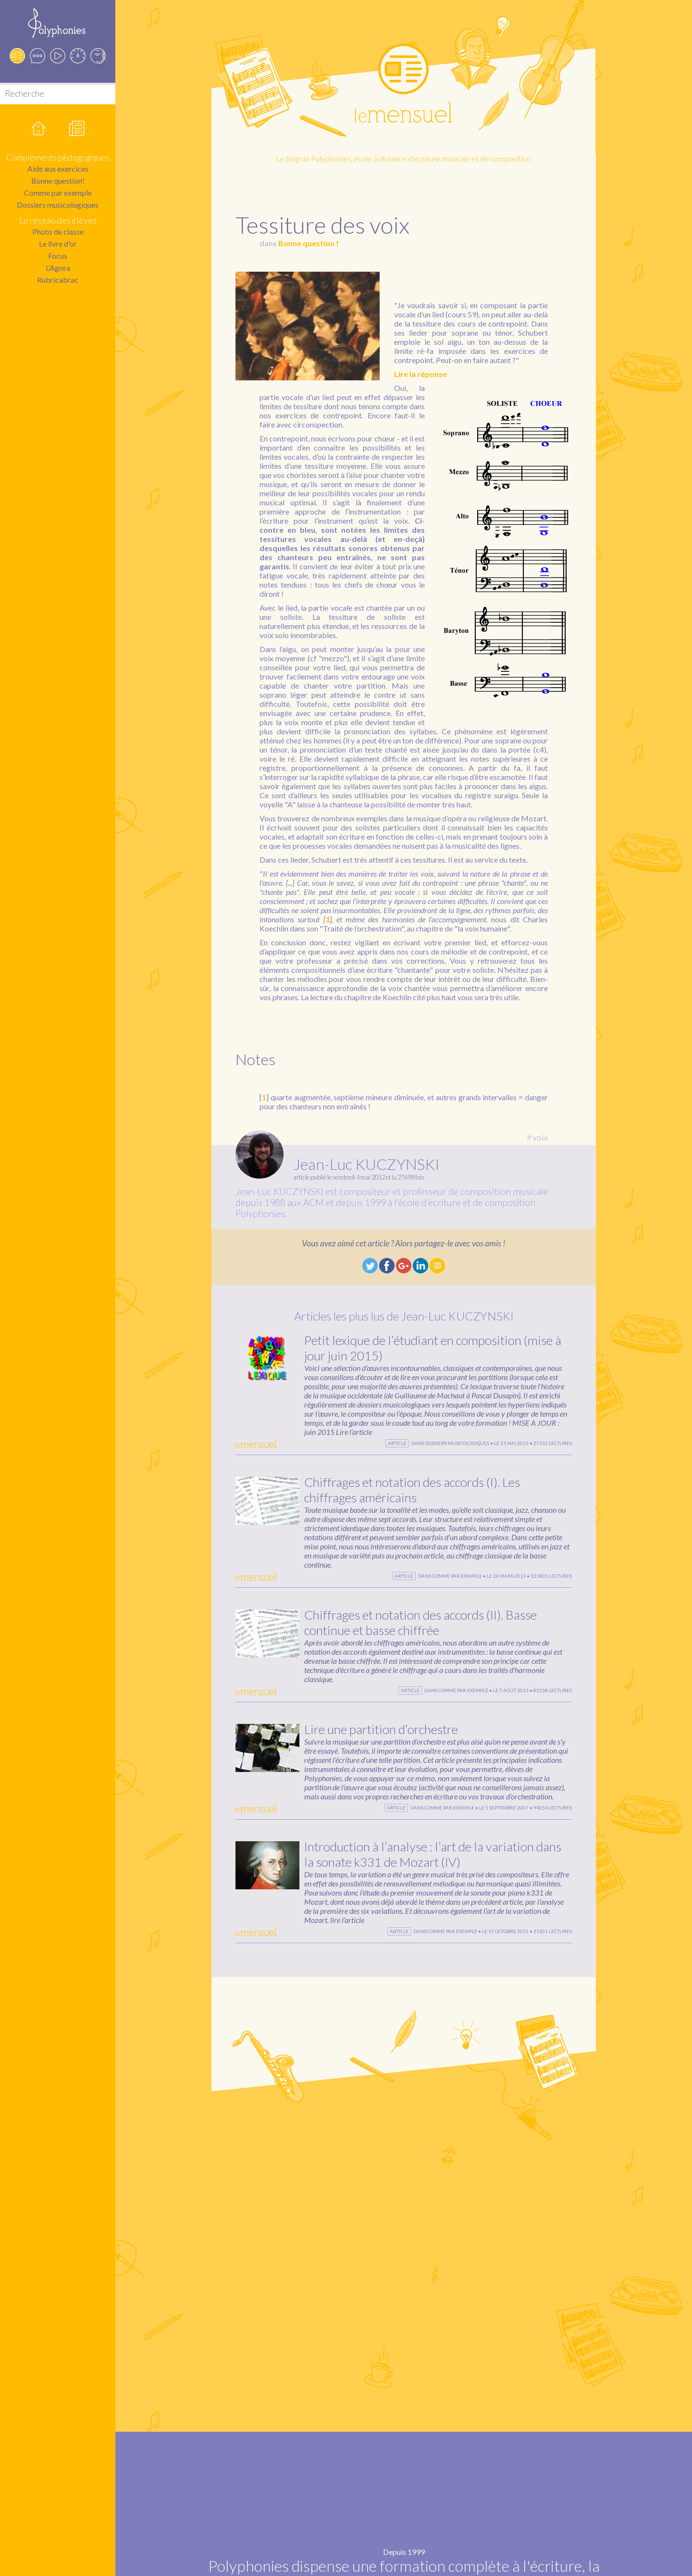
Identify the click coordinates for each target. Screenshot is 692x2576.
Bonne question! (58, 180)
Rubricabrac (57, 279)
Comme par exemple (58, 192)
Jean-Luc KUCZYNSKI (366, 1164)
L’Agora (58, 267)
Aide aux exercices (57, 168)
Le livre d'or (58, 243)
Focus (57, 255)
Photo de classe (58, 231)
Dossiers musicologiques (58, 204)
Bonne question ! (308, 243)
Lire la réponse (420, 373)
